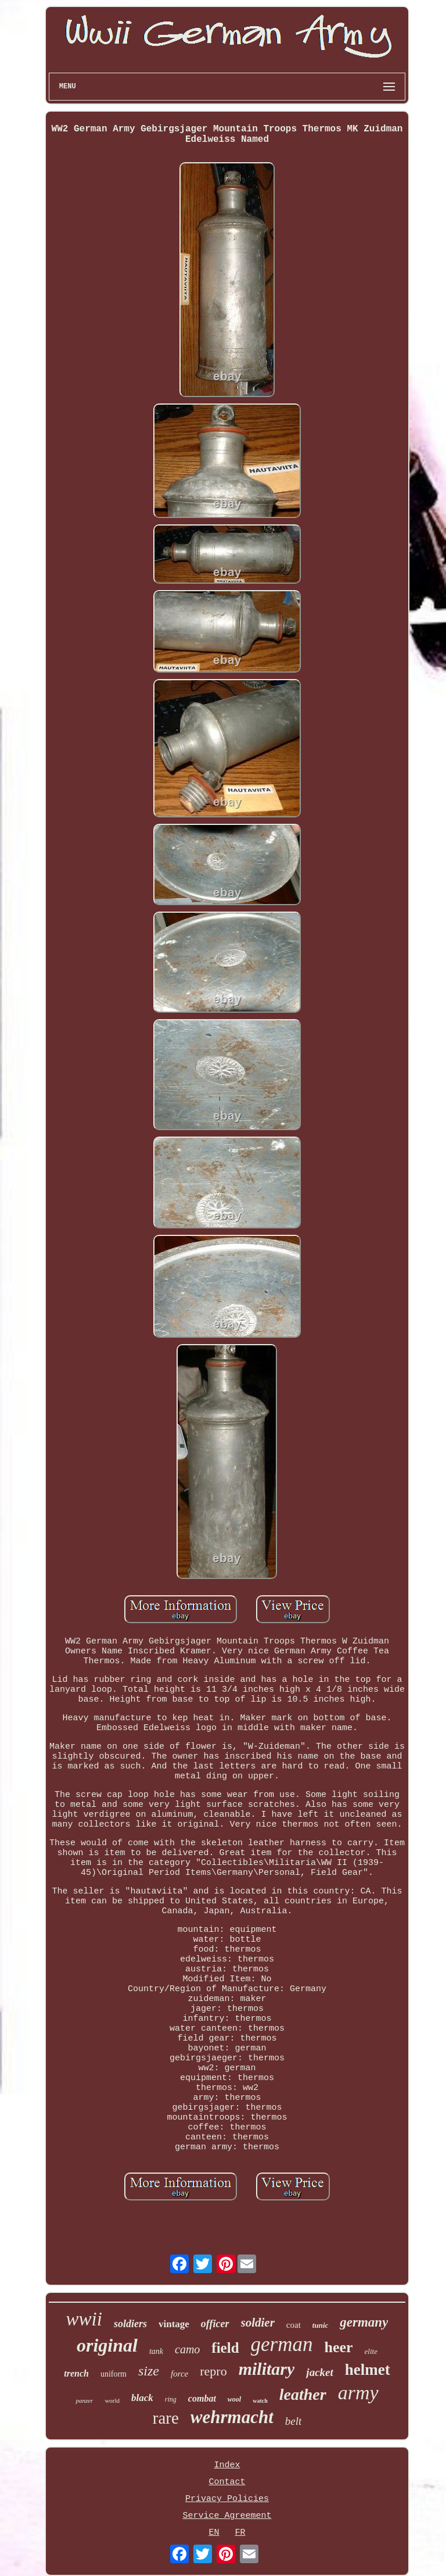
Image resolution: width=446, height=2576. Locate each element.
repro (213, 2371)
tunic (320, 2325)
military (267, 2368)
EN (213, 2533)
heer (339, 2347)
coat (293, 2325)
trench (76, 2373)
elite (371, 2351)
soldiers (130, 2324)
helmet (367, 2369)
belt (293, 2421)
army (358, 2392)
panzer (84, 2400)
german (282, 2344)
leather (302, 2394)
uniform (113, 2374)
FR (240, 2533)
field (225, 2348)
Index (227, 2465)
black (142, 2397)
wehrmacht (232, 2417)
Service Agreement (226, 2516)
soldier (258, 2323)
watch (260, 2401)
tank (156, 2351)
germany (364, 2322)
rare (166, 2418)
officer (215, 2324)
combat (202, 2398)
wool (234, 2399)
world (112, 2400)
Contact (226, 2482)
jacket (319, 2372)
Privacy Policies (227, 2499)
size (148, 2370)
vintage (174, 2324)
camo (187, 2349)
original (107, 2345)
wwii (84, 2319)
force (179, 2373)
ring (171, 2399)
